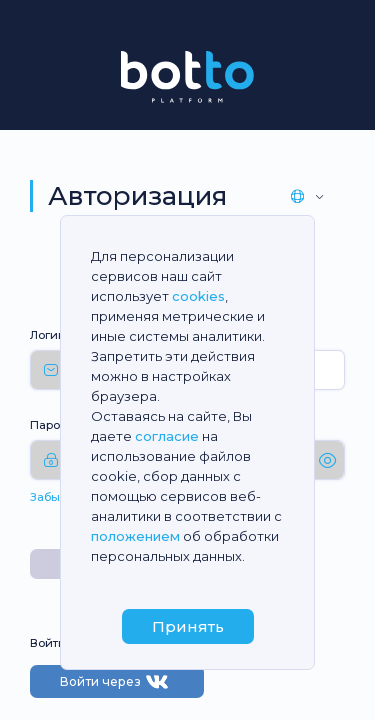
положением (135, 536)
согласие (167, 436)
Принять (188, 626)
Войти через (117, 681)
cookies (198, 296)
